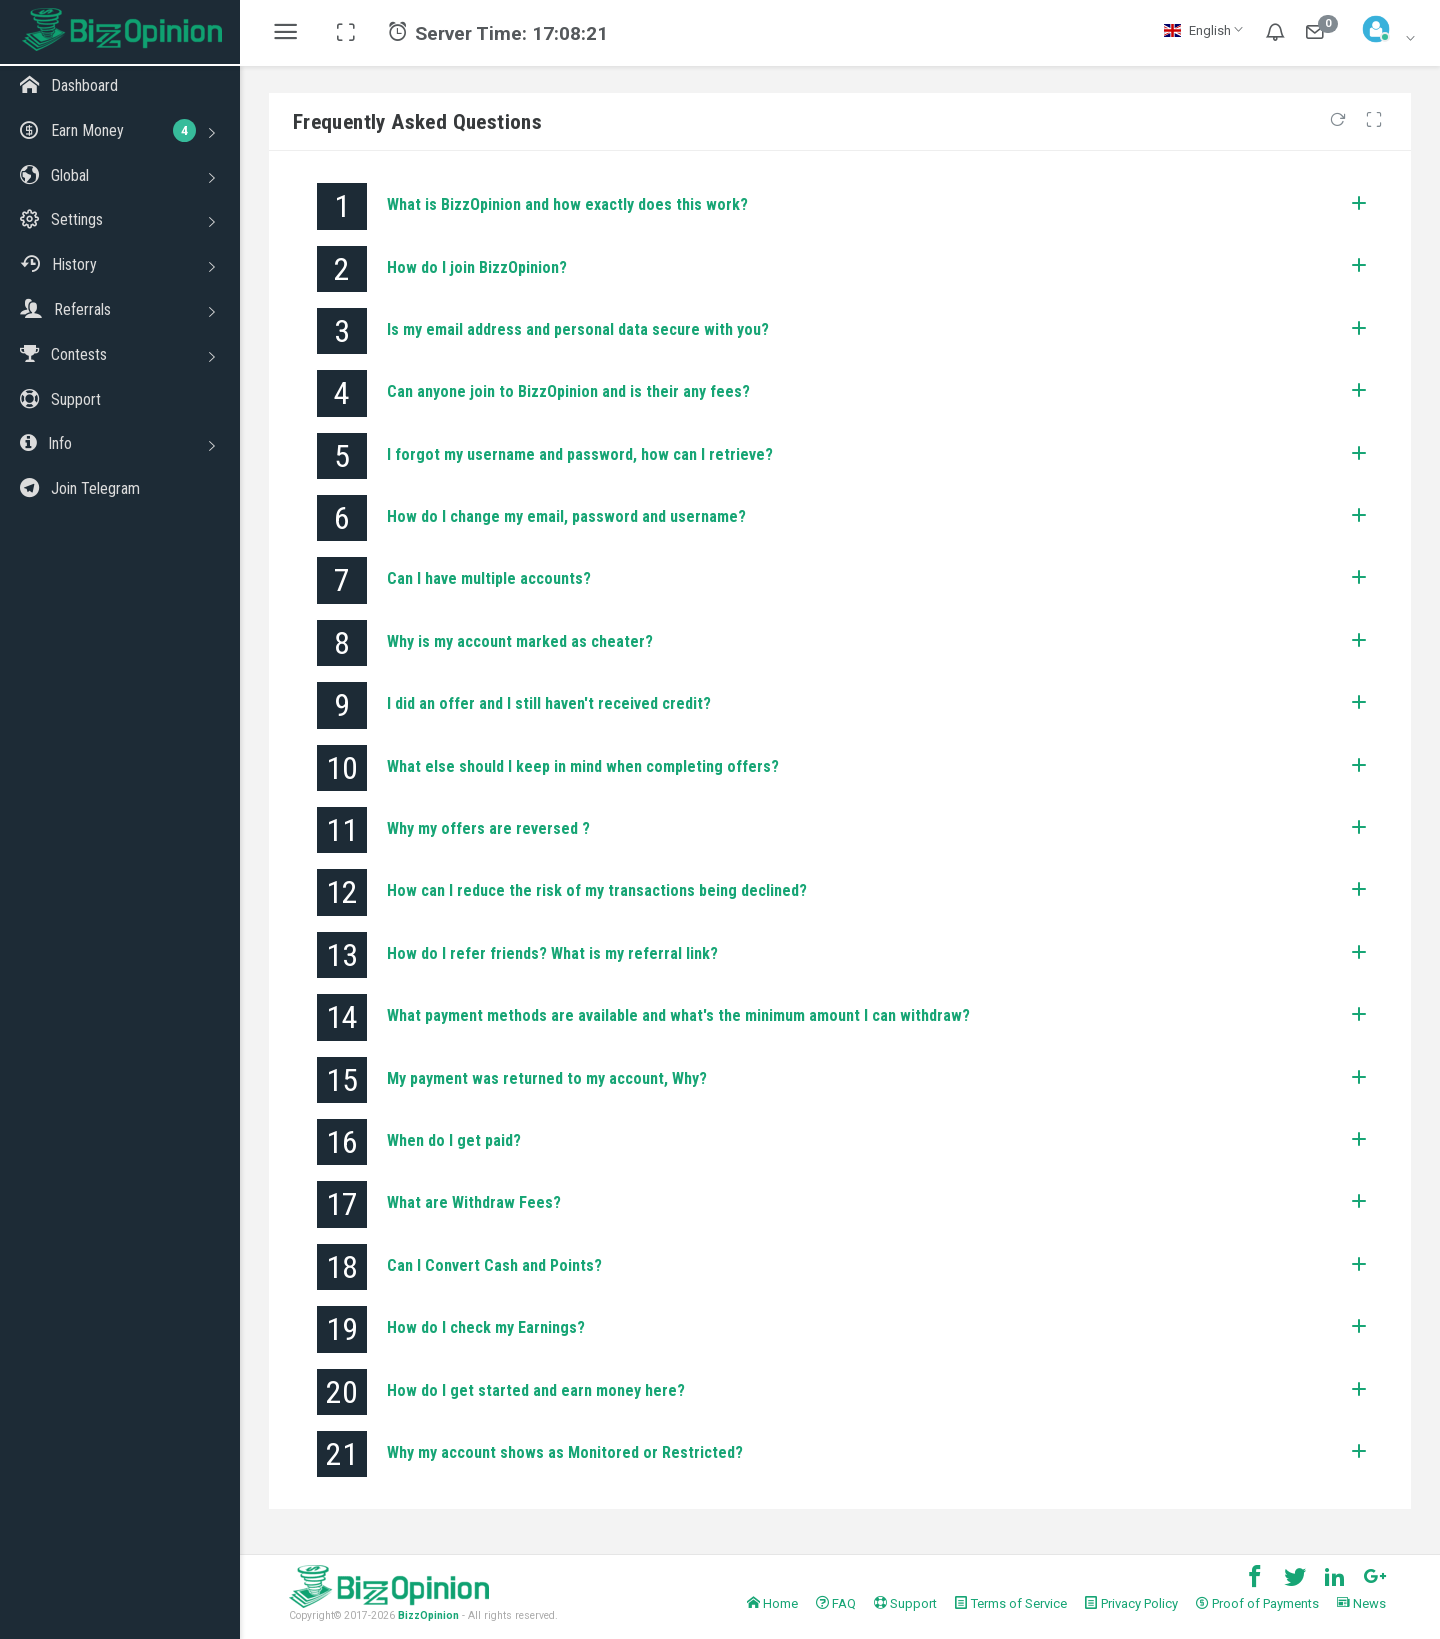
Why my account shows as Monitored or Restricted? (565, 1452)
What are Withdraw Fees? (474, 1202)
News (1361, 1603)
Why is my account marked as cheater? (520, 641)
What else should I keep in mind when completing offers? (583, 766)
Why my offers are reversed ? (488, 828)
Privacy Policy (1131, 1603)
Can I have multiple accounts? (489, 578)
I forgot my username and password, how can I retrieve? (580, 454)
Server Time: (498, 33)
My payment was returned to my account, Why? (547, 1078)
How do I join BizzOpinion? (477, 267)
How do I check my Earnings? (486, 1327)
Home (772, 1603)
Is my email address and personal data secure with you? (578, 329)
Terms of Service (1011, 1603)
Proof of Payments (1257, 1603)
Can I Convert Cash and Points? (494, 1265)
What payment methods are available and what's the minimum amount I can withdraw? (678, 1015)
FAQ (836, 1603)
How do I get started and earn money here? (536, 1390)
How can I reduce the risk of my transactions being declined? (597, 890)
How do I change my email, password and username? (566, 516)
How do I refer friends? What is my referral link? (552, 953)
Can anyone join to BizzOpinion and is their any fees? (568, 391)
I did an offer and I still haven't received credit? (549, 703)
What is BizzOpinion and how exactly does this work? (567, 204)
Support (905, 1603)
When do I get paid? (454, 1140)
